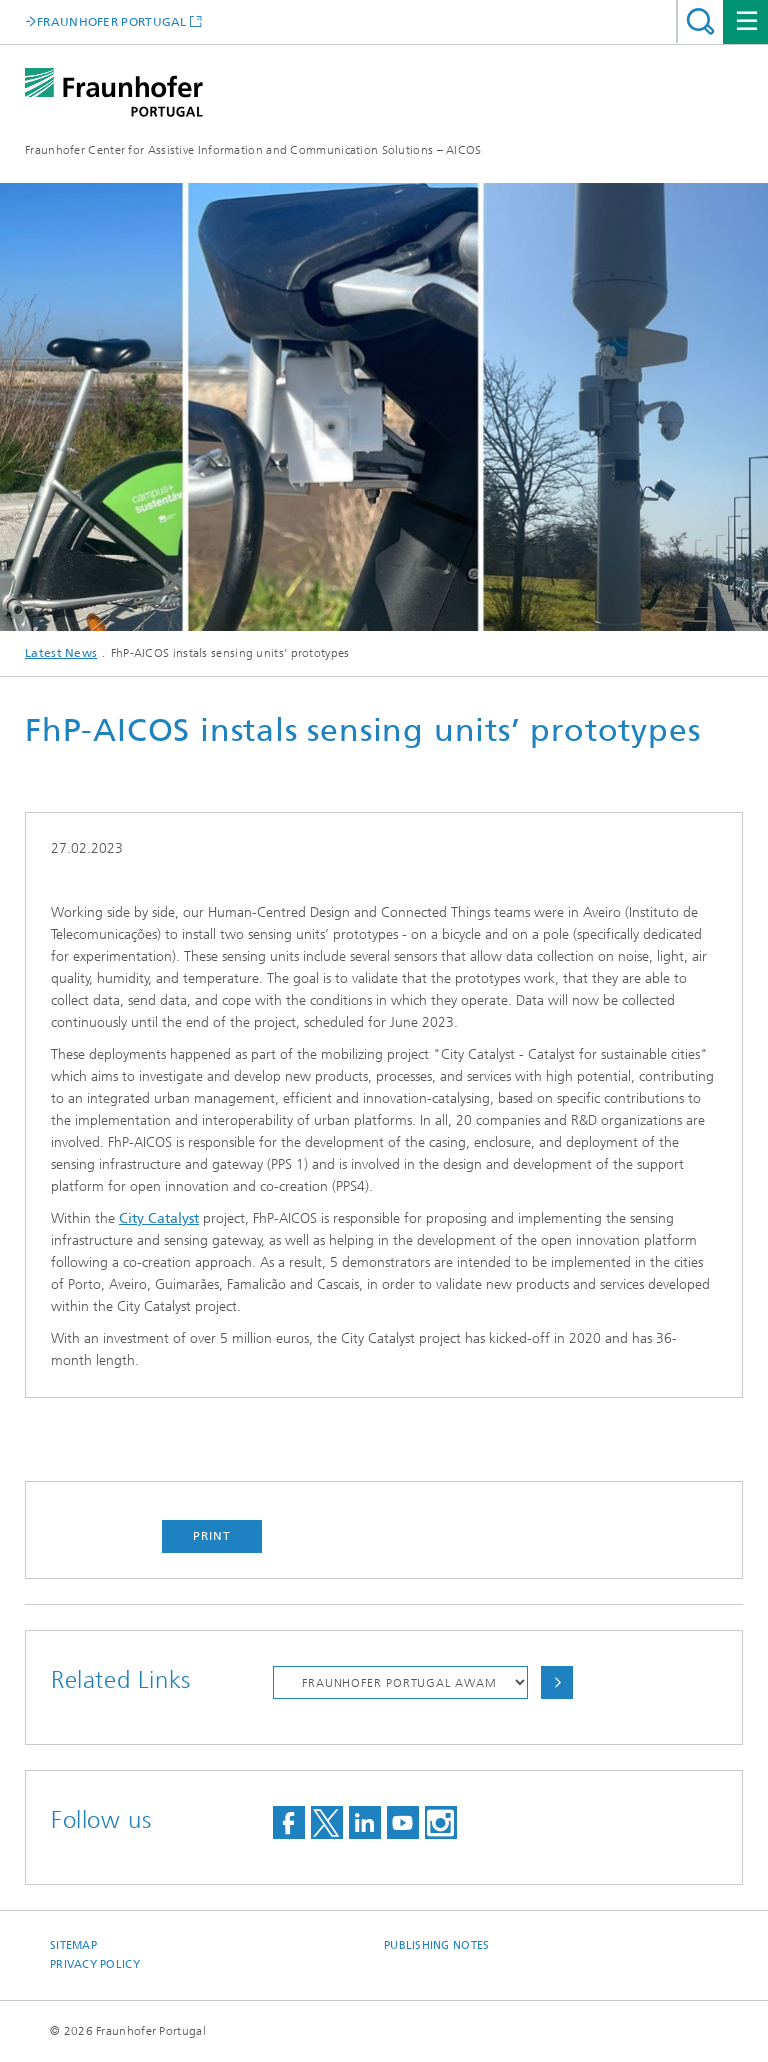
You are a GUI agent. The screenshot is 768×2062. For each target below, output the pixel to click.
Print (212, 1536)
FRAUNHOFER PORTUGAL (112, 21)
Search (700, 21)
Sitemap (73, 1945)
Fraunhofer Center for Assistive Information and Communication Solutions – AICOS (253, 150)
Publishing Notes (436, 1945)
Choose (557, 1682)
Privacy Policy (95, 1964)
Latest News (61, 653)
